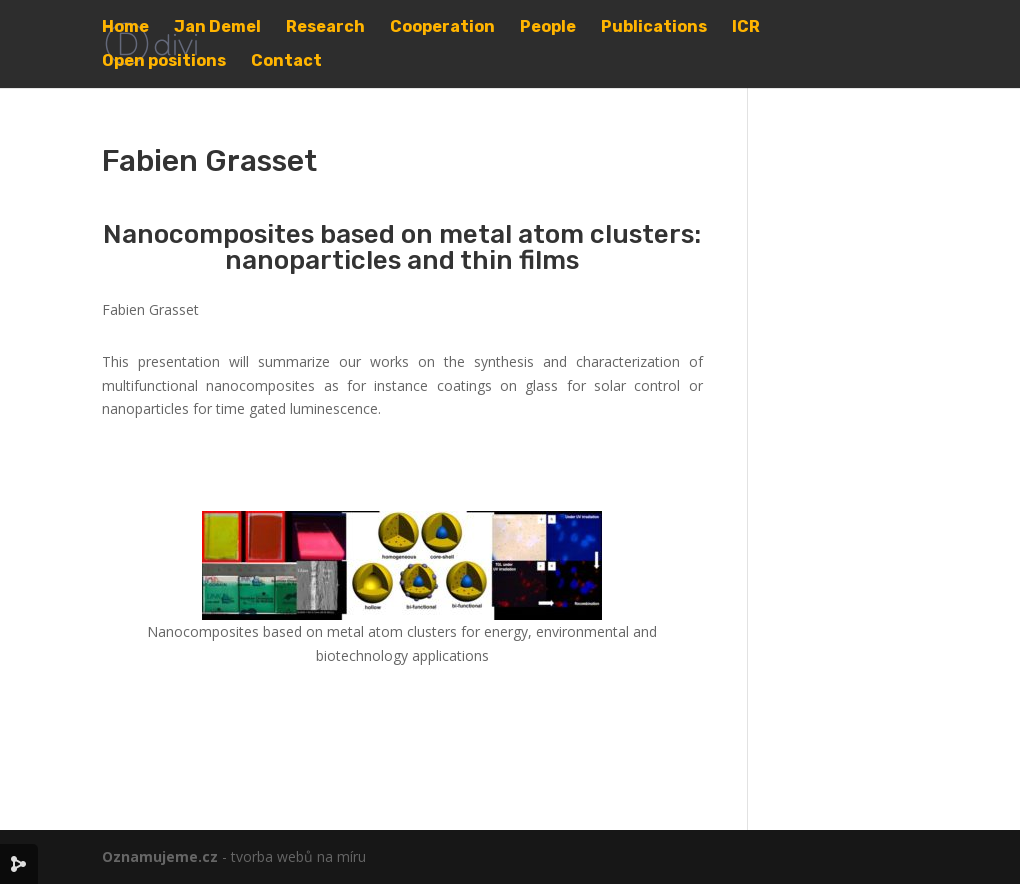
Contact (286, 62)
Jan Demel (217, 28)
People (548, 28)
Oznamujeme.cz (160, 856)
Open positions (164, 62)
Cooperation (442, 28)
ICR (746, 28)
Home (125, 28)
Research (325, 28)
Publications (654, 28)
